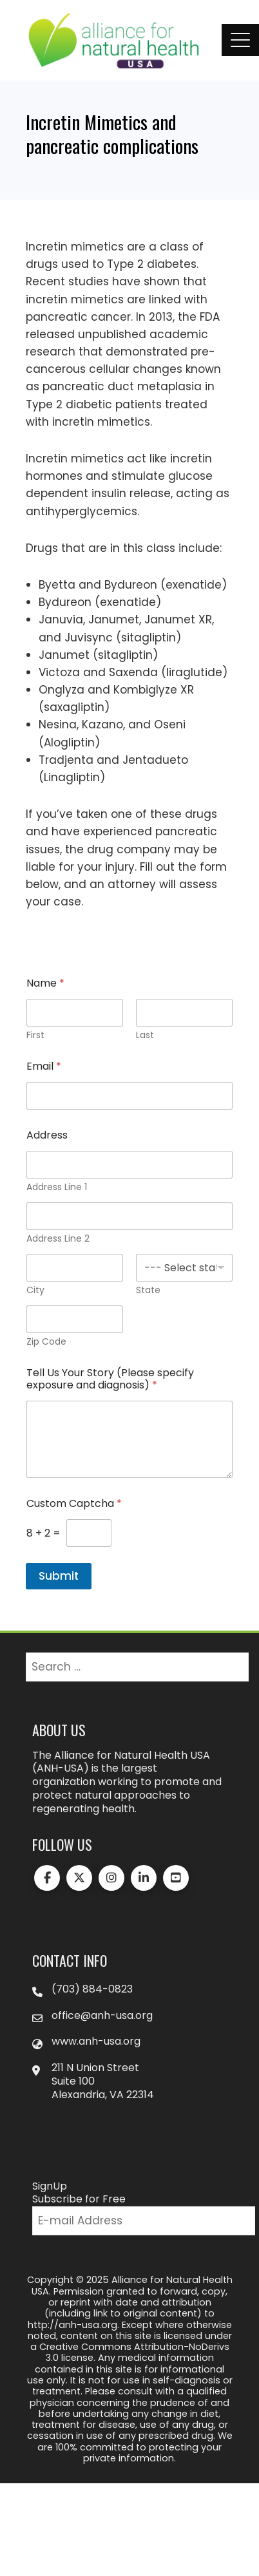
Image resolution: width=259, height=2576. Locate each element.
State (148, 1290)
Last (145, 1035)
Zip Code (46, 1341)
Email (43, 1066)
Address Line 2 (58, 1238)
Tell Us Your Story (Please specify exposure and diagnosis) (110, 1379)
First (35, 1035)
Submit (59, 1576)
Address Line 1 (56, 1187)
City (35, 1290)
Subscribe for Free (79, 2199)
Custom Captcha (74, 1503)
